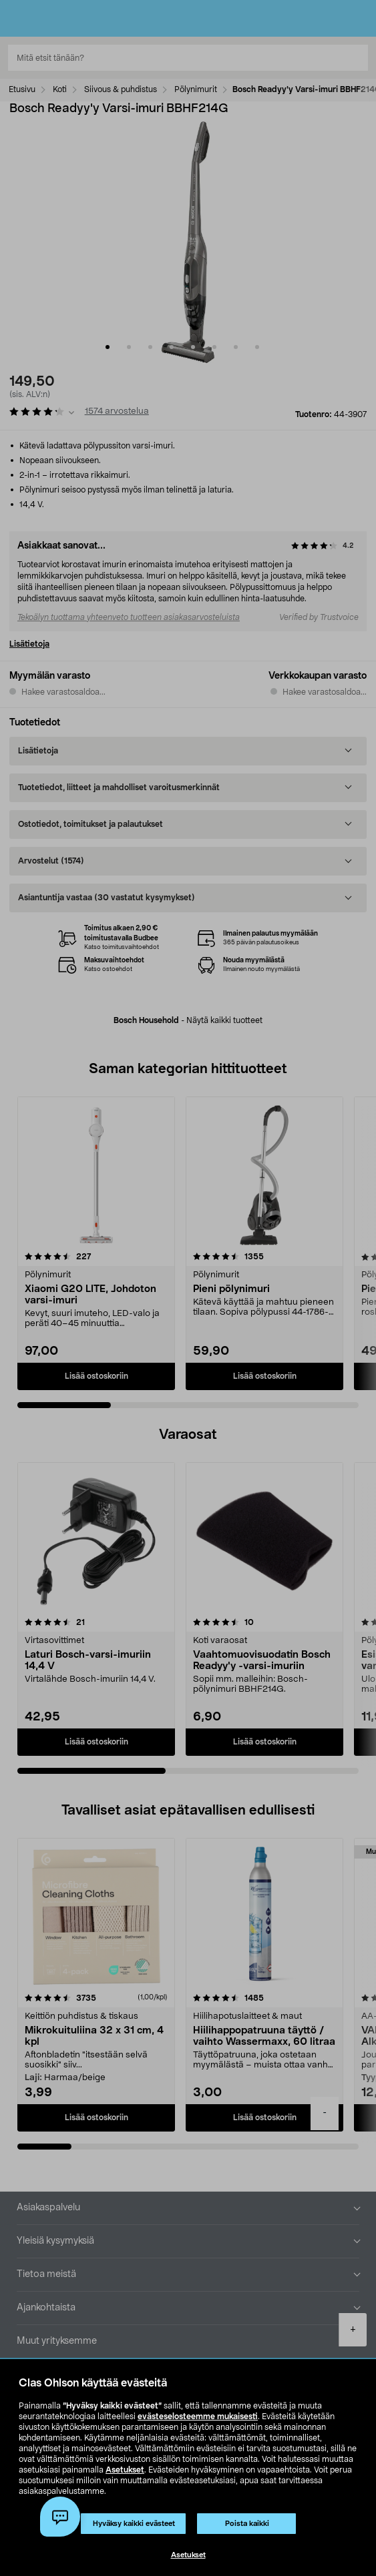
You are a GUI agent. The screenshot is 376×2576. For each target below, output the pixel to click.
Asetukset (125, 2470)
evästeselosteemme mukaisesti (198, 2416)
